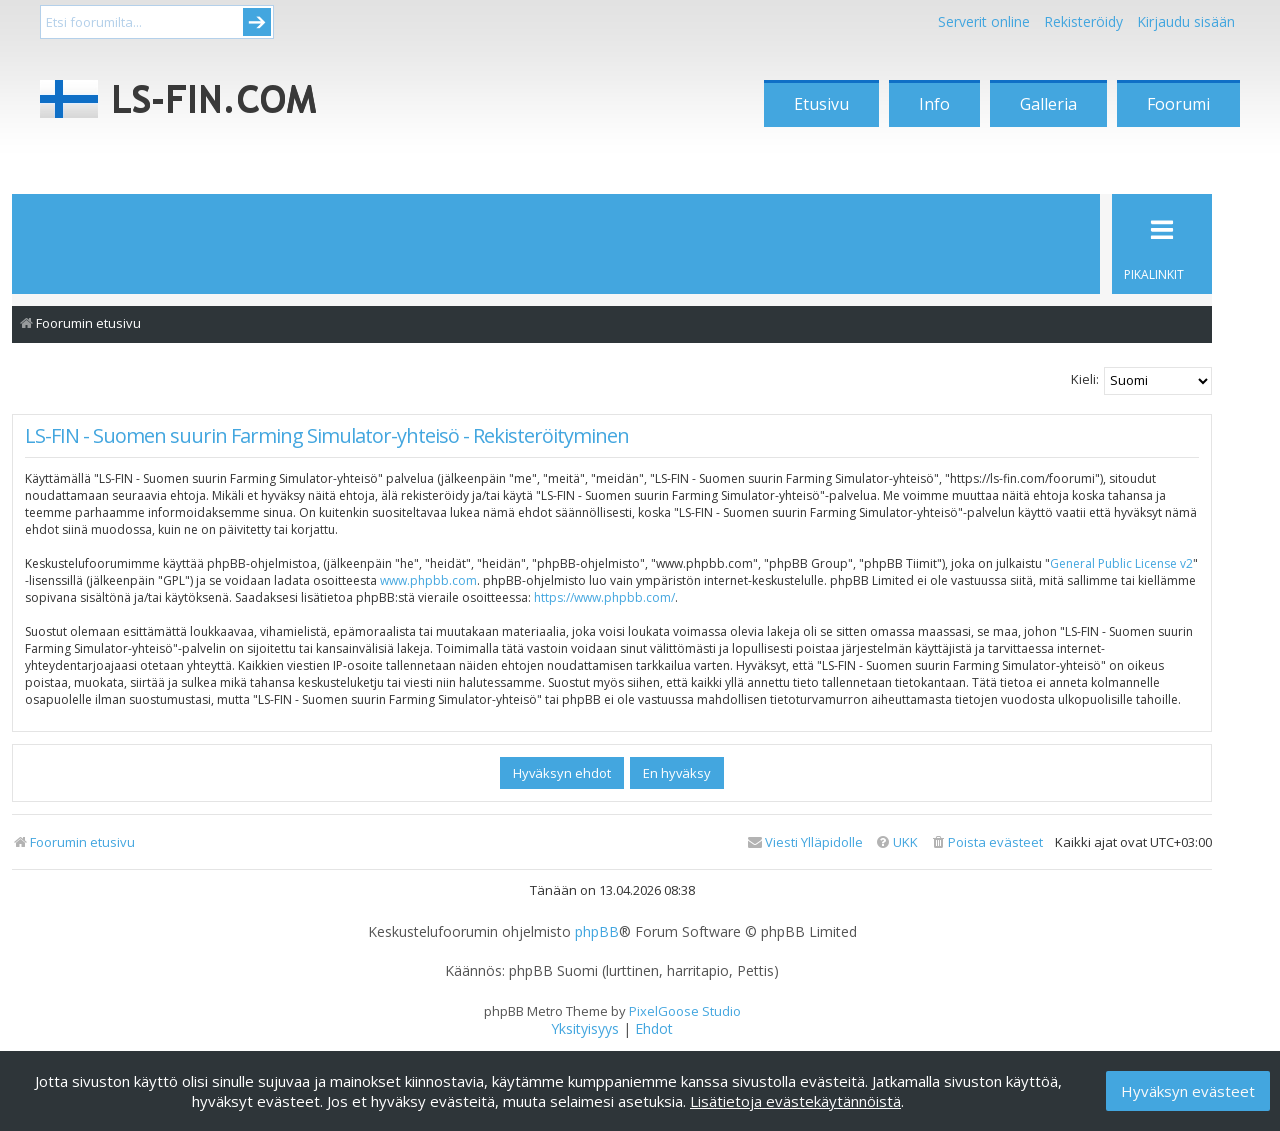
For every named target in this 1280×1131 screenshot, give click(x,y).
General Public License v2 (1121, 563)
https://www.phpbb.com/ (604, 597)
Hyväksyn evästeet (1188, 1091)
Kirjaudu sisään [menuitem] (1186, 21)
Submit (257, 22)
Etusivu (821, 104)
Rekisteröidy (1083, 21)
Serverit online (984, 21)
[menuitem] (986, 842)
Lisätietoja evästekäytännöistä (795, 1101)
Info (934, 104)
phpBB (597, 932)
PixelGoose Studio (685, 1011)
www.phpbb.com (428, 580)
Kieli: (1085, 379)
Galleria (1048, 104)
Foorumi (1178, 104)
